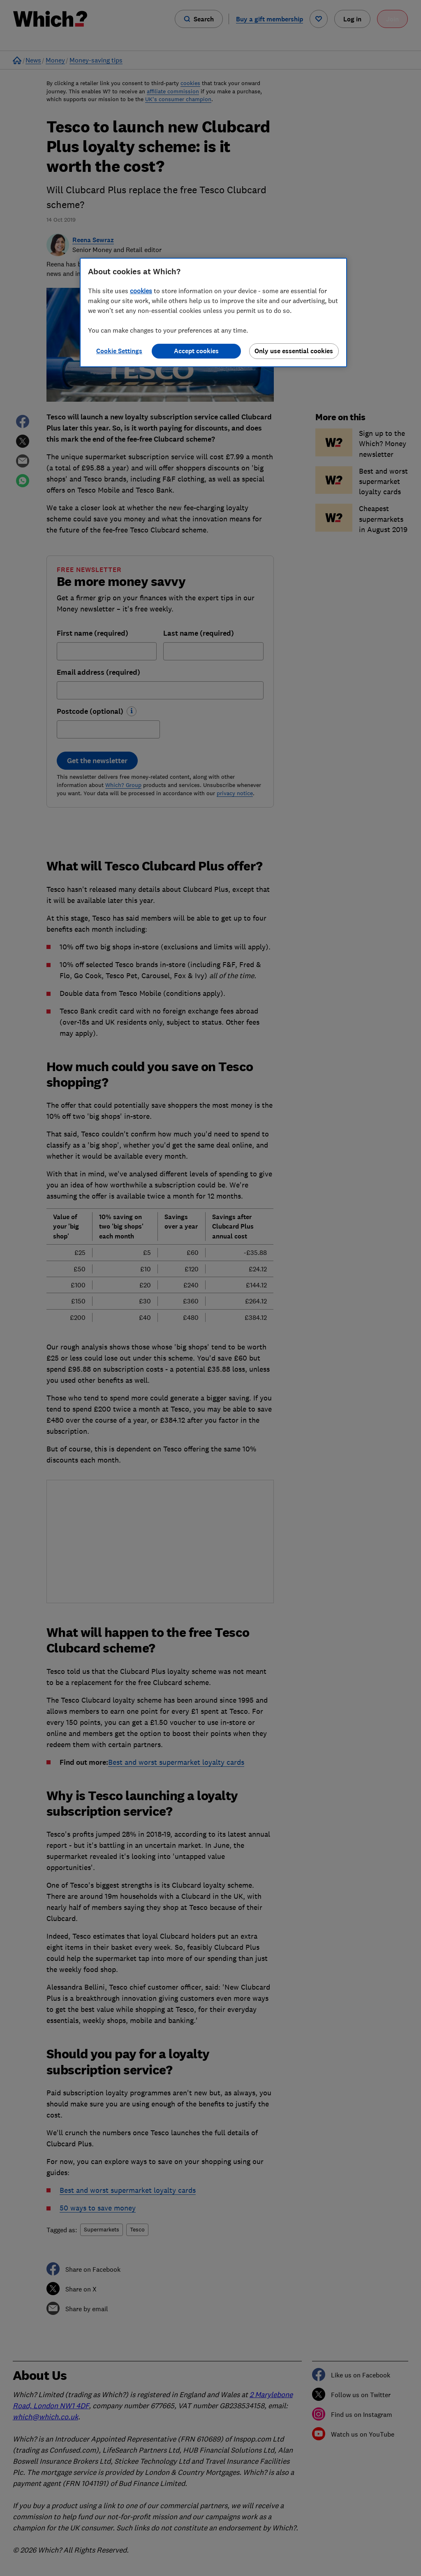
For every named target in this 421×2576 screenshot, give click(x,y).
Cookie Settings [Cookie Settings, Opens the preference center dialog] (119, 351)
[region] (213, 312)
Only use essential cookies (293, 351)
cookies (141, 291)
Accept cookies (196, 351)
